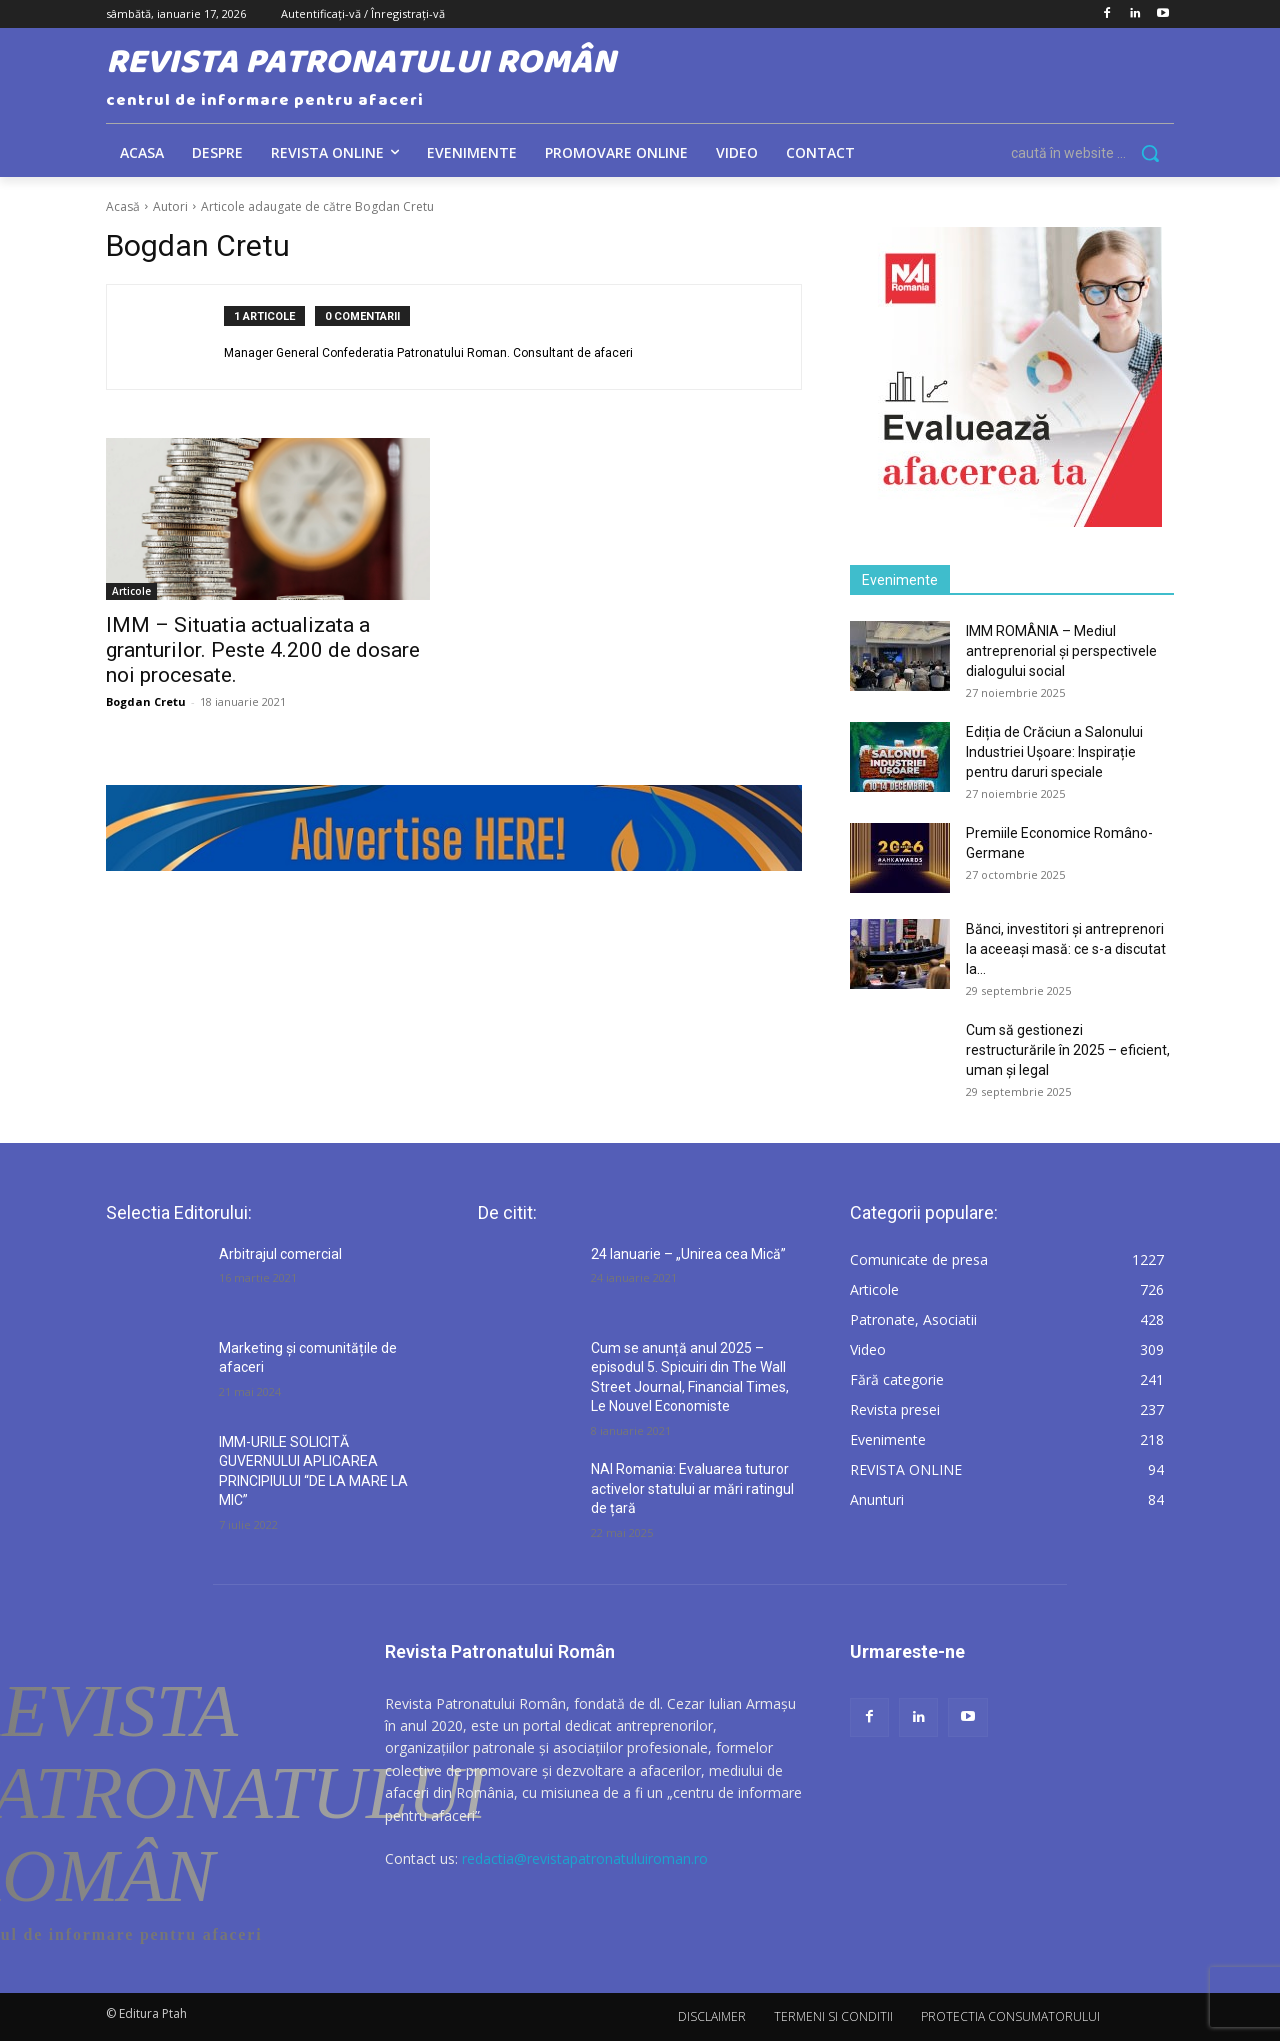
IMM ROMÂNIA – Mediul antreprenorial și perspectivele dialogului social (1061, 651)
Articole (131, 591)
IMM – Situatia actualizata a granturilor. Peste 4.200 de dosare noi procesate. (263, 650)
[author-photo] (176, 337)
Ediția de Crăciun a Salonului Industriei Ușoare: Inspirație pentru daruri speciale (1054, 752)
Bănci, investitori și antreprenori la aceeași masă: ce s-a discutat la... (1066, 949)
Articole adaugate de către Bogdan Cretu (317, 206)
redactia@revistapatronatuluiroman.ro (585, 1858)
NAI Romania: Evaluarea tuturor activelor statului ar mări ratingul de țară (692, 1488)
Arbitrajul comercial (280, 1254)
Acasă (123, 206)
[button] (1092, 153)
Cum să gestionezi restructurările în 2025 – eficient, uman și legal (1068, 1050)
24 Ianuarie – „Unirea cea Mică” (688, 1254)
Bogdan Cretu (146, 701)
